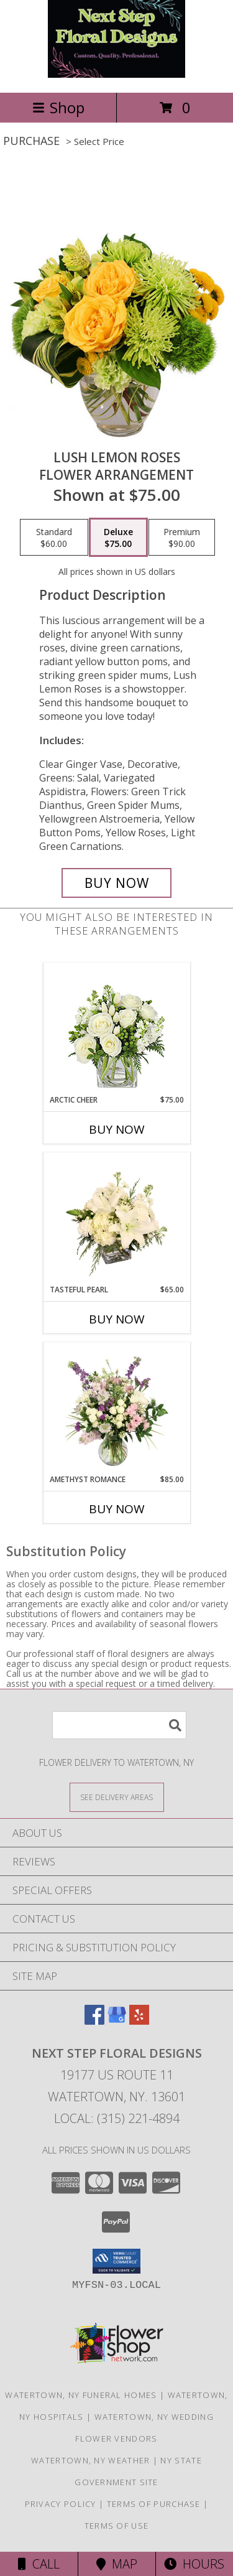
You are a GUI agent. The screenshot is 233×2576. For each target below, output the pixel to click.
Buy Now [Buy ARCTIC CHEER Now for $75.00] (117, 1129)
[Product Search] (119, 1725)
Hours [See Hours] (194, 2563)
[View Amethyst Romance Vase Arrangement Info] (116, 1408)
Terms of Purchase (154, 2503)
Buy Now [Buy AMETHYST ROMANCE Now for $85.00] (117, 1509)
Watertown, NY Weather (90, 2460)
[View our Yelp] (139, 2021)
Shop (58, 107)
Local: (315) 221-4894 (117, 2118)
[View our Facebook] (94, 2021)
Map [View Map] (116, 2563)
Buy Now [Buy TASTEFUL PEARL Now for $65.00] (117, 1319)
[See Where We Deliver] (117, 1797)
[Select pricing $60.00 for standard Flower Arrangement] (54, 538)
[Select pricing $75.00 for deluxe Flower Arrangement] (118, 538)
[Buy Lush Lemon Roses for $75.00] (117, 883)
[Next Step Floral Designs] (116, 74)
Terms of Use (117, 2525)
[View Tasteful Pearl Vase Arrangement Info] (116, 1218)
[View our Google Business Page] (117, 2021)
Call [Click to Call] (39, 2563)
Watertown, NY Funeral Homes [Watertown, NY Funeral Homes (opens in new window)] (81, 2395)
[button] (116, 2261)
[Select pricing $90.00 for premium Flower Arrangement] (181, 538)
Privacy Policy (60, 2503)
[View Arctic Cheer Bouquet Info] (116, 1029)
